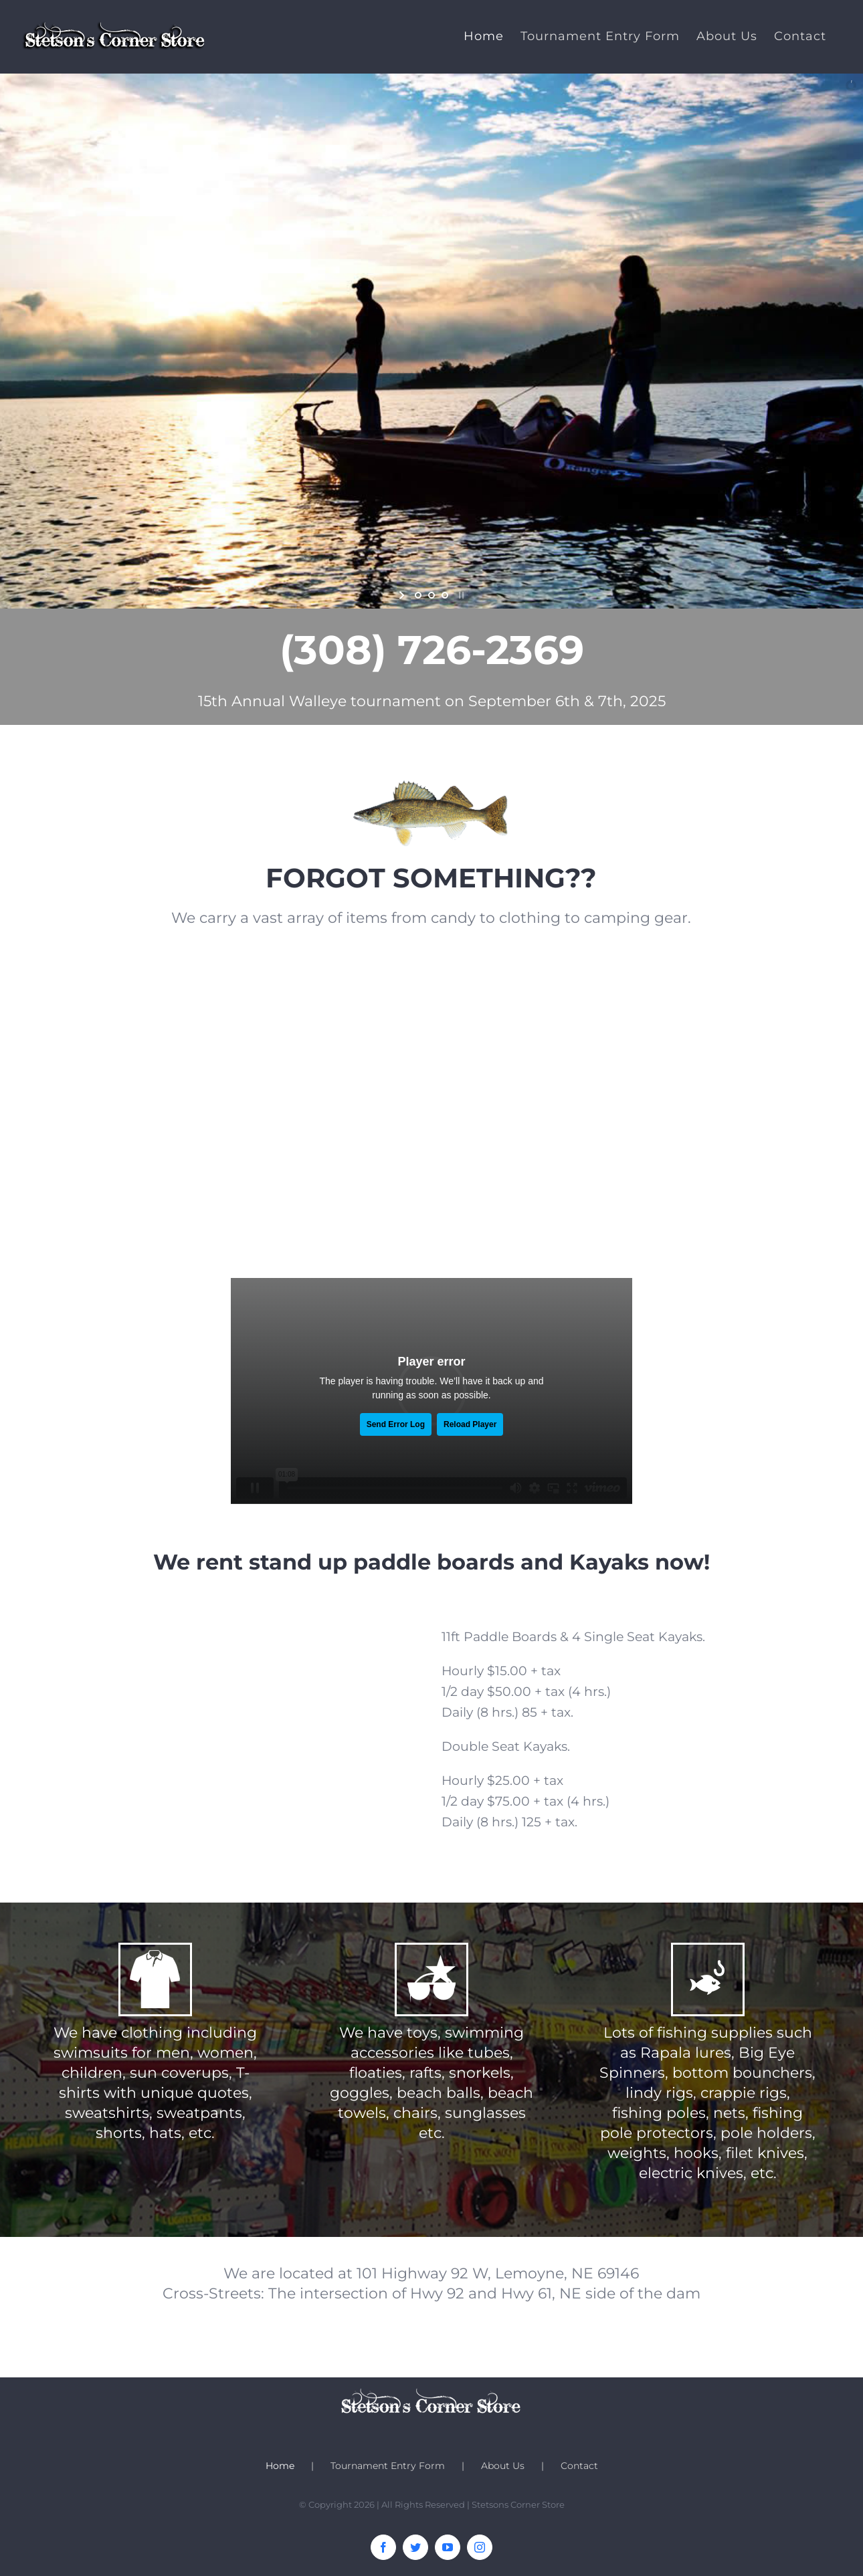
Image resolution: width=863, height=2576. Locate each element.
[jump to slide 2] (431, 595)
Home (280, 2466)
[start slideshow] (403, 595)
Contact (579, 2466)
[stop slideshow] (460, 595)
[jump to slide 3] (445, 595)
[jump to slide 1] (418, 595)
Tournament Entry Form (387, 2466)
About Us (502, 2466)
